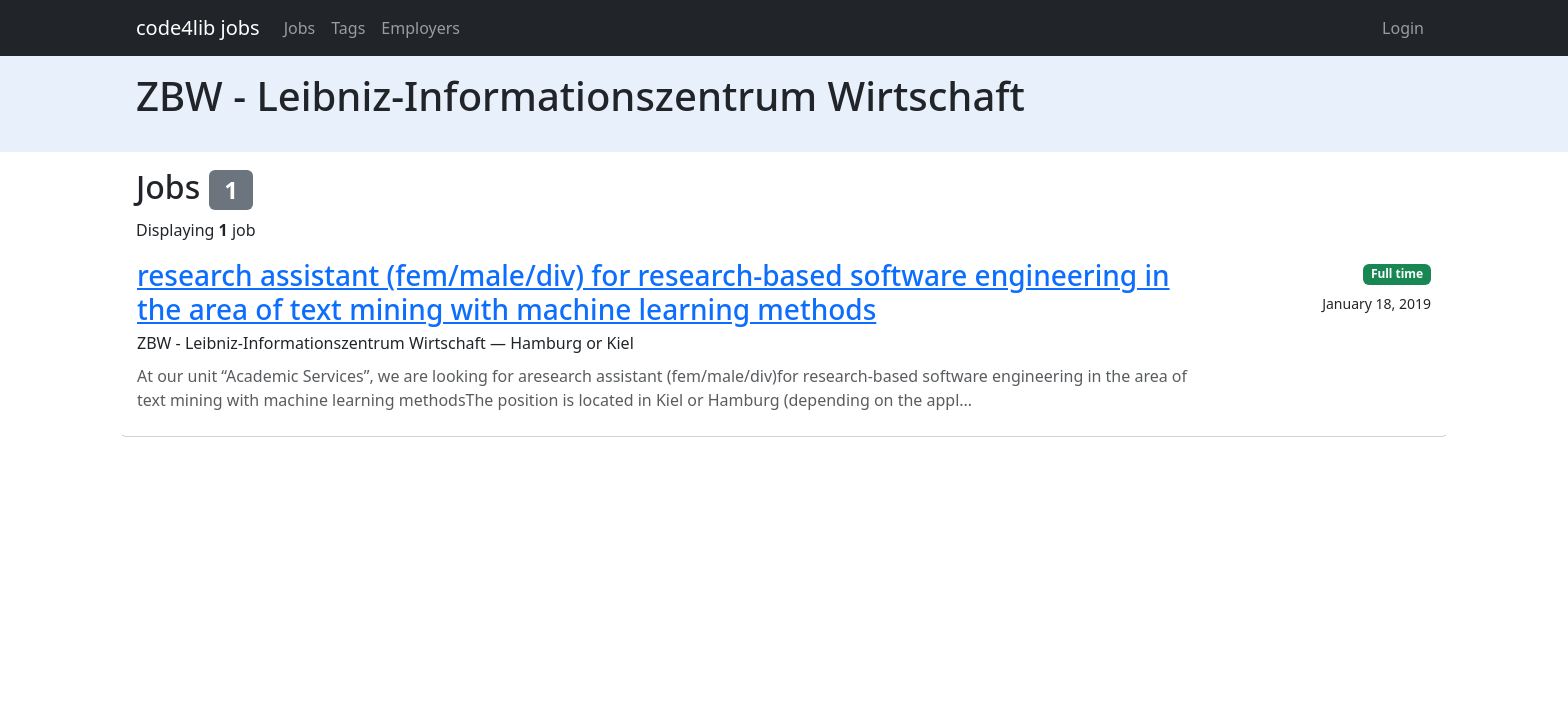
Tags (348, 28)
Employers (420, 28)
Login (1403, 28)
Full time (1397, 273)
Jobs (300, 28)
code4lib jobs (198, 27)
